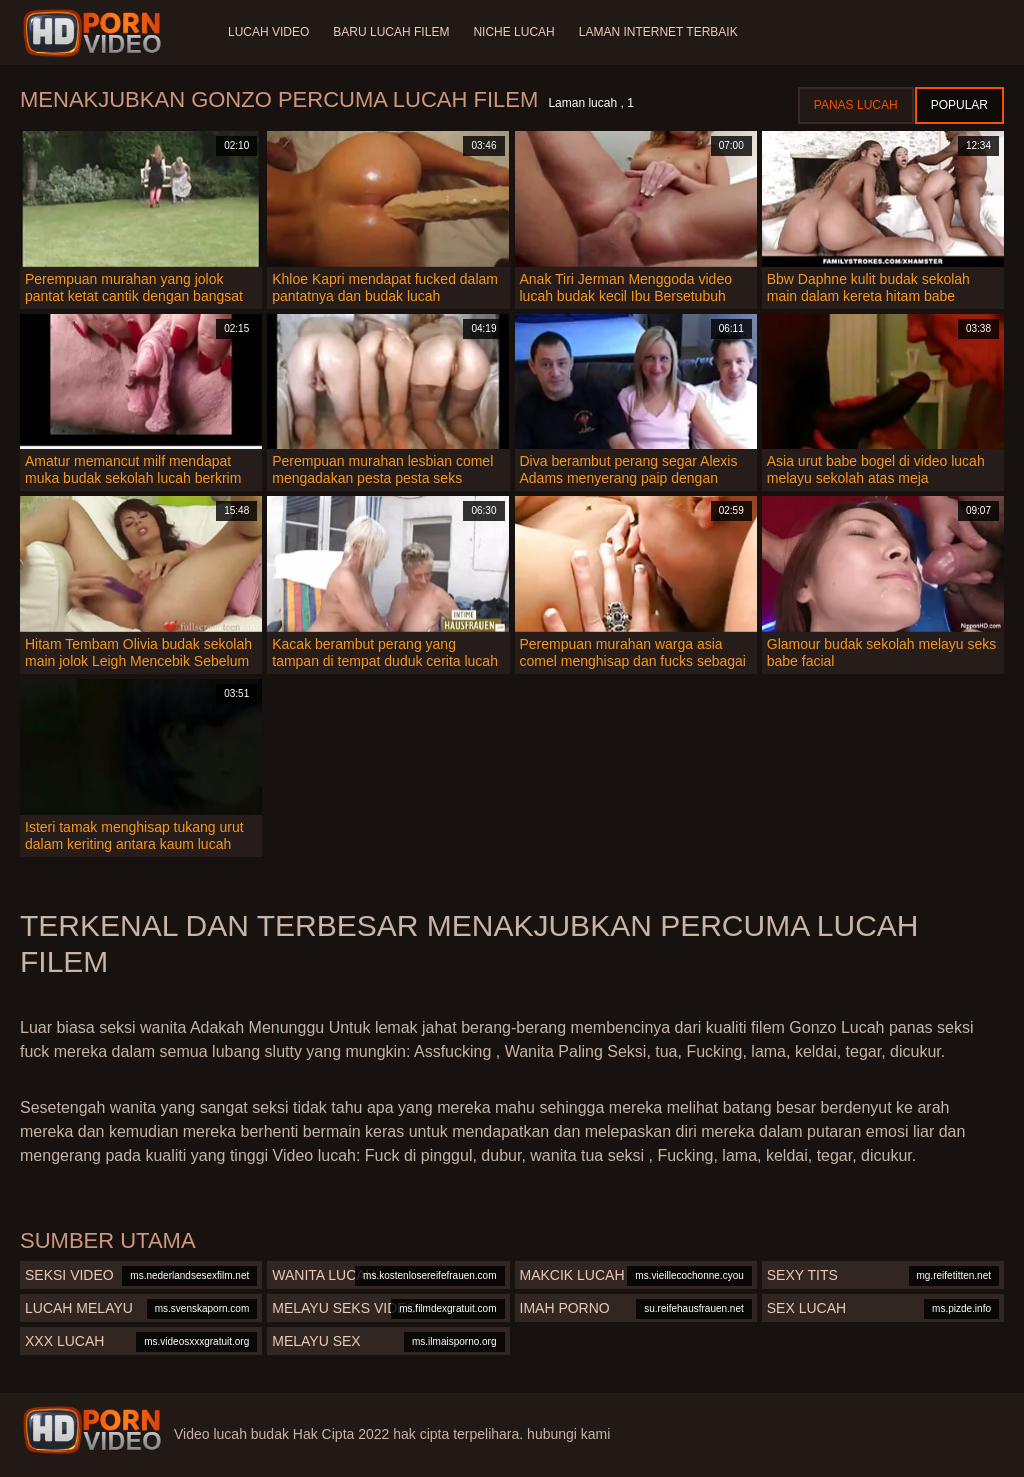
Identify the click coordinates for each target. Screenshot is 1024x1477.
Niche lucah (513, 32)
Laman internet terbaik (658, 32)
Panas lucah (856, 105)
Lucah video (268, 32)
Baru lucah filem (391, 32)
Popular (959, 105)
